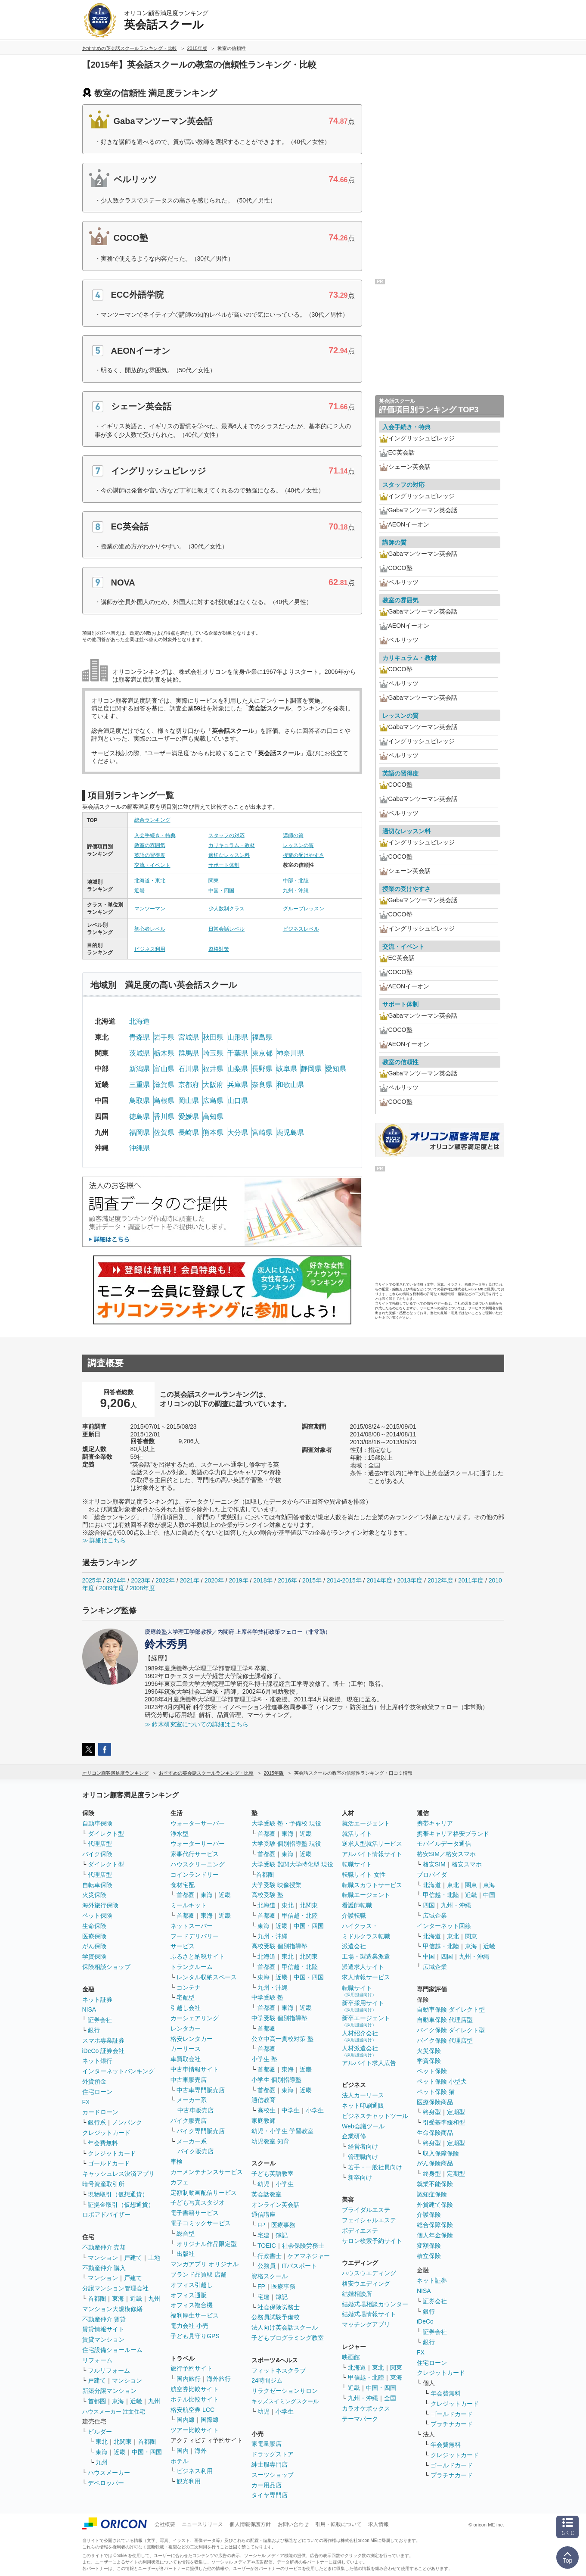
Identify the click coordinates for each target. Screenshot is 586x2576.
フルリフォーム (109, 2370)
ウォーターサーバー (198, 1823)
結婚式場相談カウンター (375, 2304)
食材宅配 (183, 1884)
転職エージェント (366, 1894)
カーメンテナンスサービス (207, 2171)
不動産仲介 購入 (104, 2268)
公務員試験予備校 (275, 2317)
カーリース (186, 2048)
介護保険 (429, 2214)
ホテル (180, 2461)
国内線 (186, 2419)
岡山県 (188, 1100)
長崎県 (188, 1132)
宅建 (263, 2235)
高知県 (213, 1116)
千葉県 (237, 1053)
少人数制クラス (226, 909)
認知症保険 (432, 2194)
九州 (154, 2298)
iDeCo (425, 2321)
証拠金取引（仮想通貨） (121, 2204)
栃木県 (164, 1053)
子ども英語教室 (272, 2173)
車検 (177, 2161)
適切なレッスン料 (229, 855)
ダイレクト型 (106, 1833)
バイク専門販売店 (201, 2130)
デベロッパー (106, 2482)
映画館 (351, 2357)
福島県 (262, 1037)
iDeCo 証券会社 (103, 2050)
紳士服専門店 (269, 2464)
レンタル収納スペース (207, 1977)
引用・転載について (338, 2524)
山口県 (237, 1100)
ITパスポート (299, 2265)
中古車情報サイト (195, 2069)
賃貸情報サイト (103, 2329)
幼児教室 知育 (270, 2141)
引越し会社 (186, 2007)
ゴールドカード (109, 2163)
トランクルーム (192, 1966)
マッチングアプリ (366, 2324)
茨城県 (139, 1053)
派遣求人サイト (363, 1966)
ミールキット (189, 1905)
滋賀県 (164, 1084)
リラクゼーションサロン (284, 2390)
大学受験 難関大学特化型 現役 (292, 1864)
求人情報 (378, 2524)
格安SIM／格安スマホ (446, 1853)
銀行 (94, 2030)
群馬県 (188, 1053)
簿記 (282, 2235)
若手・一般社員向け (375, 2167)
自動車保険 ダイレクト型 (451, 2009)
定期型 (456, 2112)
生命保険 (94, 1925)
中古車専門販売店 (201, 2090)
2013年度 (409, 1580)
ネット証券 (97, 1999)
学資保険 (94, 1956)
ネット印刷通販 (363, 2105)
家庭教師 (263, 2120)
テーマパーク (360, 2418)
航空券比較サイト (195, 2389)
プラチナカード (452, 2423)
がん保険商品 (435, 2163)
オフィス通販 (189, 2295)
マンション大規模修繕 (112, 2308)
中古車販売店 (189, 2079)
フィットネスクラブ (278, 2370)
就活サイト (357, 1833)
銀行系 (97, 2122)
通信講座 (263, 2214)
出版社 (186, 2253)
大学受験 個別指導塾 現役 (286, 1843)
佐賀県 (164, 1132)
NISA (89, 2009)
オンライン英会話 (275, 2204)
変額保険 (429, 2245)
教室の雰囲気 (149, 845)
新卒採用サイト (363, 2006)
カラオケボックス (366, 2408)
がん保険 (94, 1946)
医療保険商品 (435, 2102)
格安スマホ (467, 1864)
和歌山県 (290, 1084)
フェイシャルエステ (369, 2220)
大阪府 (213, 1084)
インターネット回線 (444, 1925)
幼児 (263, 2183)
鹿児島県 (290, 1132)
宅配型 (186, 1997)
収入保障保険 (441, 2153)
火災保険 (94, 1894)
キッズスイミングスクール (285, 2401)
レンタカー (186, 2028)
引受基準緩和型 (444, 2122)
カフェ (180, 2182)
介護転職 (354, 1915)
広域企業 (435, 1915)
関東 (213, 881)
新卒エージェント (366, 2021)
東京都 (262, 1053)
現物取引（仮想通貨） (118, 2194)
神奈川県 (290, 1053)
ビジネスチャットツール (375, 2115)
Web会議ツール (363, 2126)
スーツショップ (272, 2474)
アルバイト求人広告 (369, 2062)
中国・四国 (221, 891)
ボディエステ (360, 2230)
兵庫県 (237, 1084)
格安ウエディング (366, 2283)
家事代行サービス (195, 1853)
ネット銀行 (97, 2060)
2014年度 (379, 1580)
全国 (390, 2398)
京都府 (188, 1084)
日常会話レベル (226, 929)
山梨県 (237, 1068)
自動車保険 (97, 1823)
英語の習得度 (149, 855)
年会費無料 (103, 2143)
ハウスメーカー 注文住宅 (114, 2411)
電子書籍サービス (195, 2212)
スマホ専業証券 (103, 2040)
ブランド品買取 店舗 (198, 2274)
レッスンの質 (298, 845)
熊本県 (213, 1132)
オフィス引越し (192, 2284)
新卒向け (360, 2177)
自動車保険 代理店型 (445, 2019)
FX (86, 2102)
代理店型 (100, 1843)
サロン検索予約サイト (372, 2240)
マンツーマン (149, 909)
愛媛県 (188, 1116)
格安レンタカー (192, 2038)
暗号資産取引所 (103, 2183)
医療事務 (283, 2224)
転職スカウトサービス (372, 1884)
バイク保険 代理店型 (445, 2040)
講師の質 (293, 835)
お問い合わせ (293, 2524)
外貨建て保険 (435, 2204)
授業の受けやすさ (303, 855)
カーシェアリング (195, 2018)
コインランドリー (195, 1874)
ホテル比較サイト (195, 2399)
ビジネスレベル (301, 929)
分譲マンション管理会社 (115, 2288)
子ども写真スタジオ (198, 2202)
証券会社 (100, 2019)
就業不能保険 (435, 2183)
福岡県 (139, 1132)
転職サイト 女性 (364, 1874)
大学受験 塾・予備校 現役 (286, 1823)
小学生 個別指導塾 (276, 2079)
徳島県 (139, 1116)
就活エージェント (366, 1823)
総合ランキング (152, 820)
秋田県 (213, 1037)
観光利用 (189, 2481)
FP (261, 2224)
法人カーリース (363, 2095)
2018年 (263, 1580)
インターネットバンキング (118, 2071)
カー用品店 (266, 2485)
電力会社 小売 (189, 2325)
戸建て (133, 2257)
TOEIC (266, 2245)
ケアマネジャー (309, 2255)
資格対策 (218, 949)
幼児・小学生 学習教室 (282, 2130)
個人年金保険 (435, 2235)
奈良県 (262, 1084)
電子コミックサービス (201, 2223)
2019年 (238, 1580)
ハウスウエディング (369, 2273)
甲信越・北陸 (300, 1915)
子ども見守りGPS (195, 2336)
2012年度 (440, 1580)
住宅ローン (97, 2091)
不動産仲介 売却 (104, 2247)
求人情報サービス (366, 1977)
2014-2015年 (344, 1580)
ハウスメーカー (109, 2472)
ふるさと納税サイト (198, 1956)
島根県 (164, 1100)
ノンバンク (127, 2122)
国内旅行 (189, 2378)
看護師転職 (357, 1905)
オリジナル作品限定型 (207, 2243)
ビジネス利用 (149, 949)
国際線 (210, 2419)
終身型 (432, 2112)
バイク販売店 (189, 2120)
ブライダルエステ (366, 2209)
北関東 (123, 2441)
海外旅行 (219, 2378)
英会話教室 (266, 2194)
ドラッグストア (272, 2454)
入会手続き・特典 (155, 835)
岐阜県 (286, 1068)
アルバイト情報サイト (372, 1853)
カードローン (100, 2112)
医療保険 (94, 1936)
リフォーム (97, 2360)
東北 (102, 2441)
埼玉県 (213, 1053)
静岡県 (311, 1068)
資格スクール (269, 2276)
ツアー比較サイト (195, 2429)
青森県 (139, 1037)
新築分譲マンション (109, 2390)
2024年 (116, 1580)
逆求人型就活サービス (372, 1843)
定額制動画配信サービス (204, 2192)
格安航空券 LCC (192, 2409)
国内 (183, 2450)
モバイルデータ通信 (444, 1843)
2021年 (189, 1580)
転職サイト (357, 1864)
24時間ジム (266, 2380)
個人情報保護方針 (250, 2524)
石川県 (188, 1068)
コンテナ (189, 1987)
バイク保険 (97, 1853)
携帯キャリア (435, 1823)
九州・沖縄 (296, 891)
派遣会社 (354, 1946)
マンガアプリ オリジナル (205, 2264)
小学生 (315, 2110)
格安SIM (434, 1864)
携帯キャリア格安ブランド (453, 1833)
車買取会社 (186, 2059)
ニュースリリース (202, 2524)
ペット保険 (97, 1915)
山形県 (237, 1037)
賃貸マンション (103, 2339)
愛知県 (336, 1068)
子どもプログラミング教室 (287, 2337)
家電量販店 (266, 2443)
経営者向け (363, 2146)
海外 (201, 2450)
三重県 (139, 1084)
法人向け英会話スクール (284, 2327)
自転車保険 (97, 1884)
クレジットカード (106, 2132)
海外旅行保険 (100, 1905)
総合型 (186, 2233)
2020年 (214, 1580)
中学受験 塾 (267, 1997)
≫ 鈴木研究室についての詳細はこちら (197, 1724)
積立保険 (429, 2255)
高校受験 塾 (267, 1894)
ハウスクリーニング (198, 1864)
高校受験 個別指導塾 (279, 1946)
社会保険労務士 (303, 2245)
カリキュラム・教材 (231, 845)
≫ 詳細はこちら (104, 1540)
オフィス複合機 (192, 2305)
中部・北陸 (296, 881)
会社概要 (165, 2524)
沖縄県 (139, 1148)
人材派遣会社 (360, 2051)
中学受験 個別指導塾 (279, 2018)
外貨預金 (94, 2081)
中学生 (291, 2110)
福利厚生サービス (195, 2315)
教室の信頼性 (400, 1062)
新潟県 (139, 1068)
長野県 (262, 1068)
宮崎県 (262, 1132)
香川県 (164, 1116)
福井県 (213, 1068)
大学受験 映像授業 (276, 1884)
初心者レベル (149, 929)
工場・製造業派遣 (366, 1956)
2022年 (165, 1580)
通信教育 (263, 2099)
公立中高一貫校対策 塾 (282, 2038)
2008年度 (142, 1588)
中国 (489, 1894)
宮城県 (188, 1037)
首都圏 (97, 2298)
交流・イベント (152, 865)
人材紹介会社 (360, 2036)
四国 (429, 1905)
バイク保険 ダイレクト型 (451, 2030)
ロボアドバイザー (106, 2214)
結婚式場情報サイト (369, 2314)
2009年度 (111, 1588)
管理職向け (363, 2156)
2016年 (287, 1580)
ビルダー (100, 2431)
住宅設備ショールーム (112, 2349)
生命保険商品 (435, 2132)
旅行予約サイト (192, 2368)
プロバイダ (432, 1874)
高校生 (266, 2110)
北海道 (139, 1021)
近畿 (139, 891)
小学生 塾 (264, 2059)
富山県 (164, 1068)
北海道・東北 (149, 881)
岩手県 (164, 1037)
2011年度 (471, 1580)
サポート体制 (223, 865)
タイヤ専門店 (269, 2495)
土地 (154, 2257)
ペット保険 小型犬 (442, 2081)
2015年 (312, 1580)
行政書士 (269, 2255)
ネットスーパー (192, 1925)
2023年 (140, 1580)
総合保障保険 (435, 2224)
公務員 (266, 2265)
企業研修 (354, 2136)
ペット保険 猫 (436, 2091)
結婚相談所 (357, 2293)
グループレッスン (303, 909)
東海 (118, 2298)
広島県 (213, 1100)
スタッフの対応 (226, 835)
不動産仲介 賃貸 (104, 2319)
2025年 (92, 1580)
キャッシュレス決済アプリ (118, 2173)
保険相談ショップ (106, 1966)
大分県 (237, 1132)
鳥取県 (139, 1100)
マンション (103, 2257)
